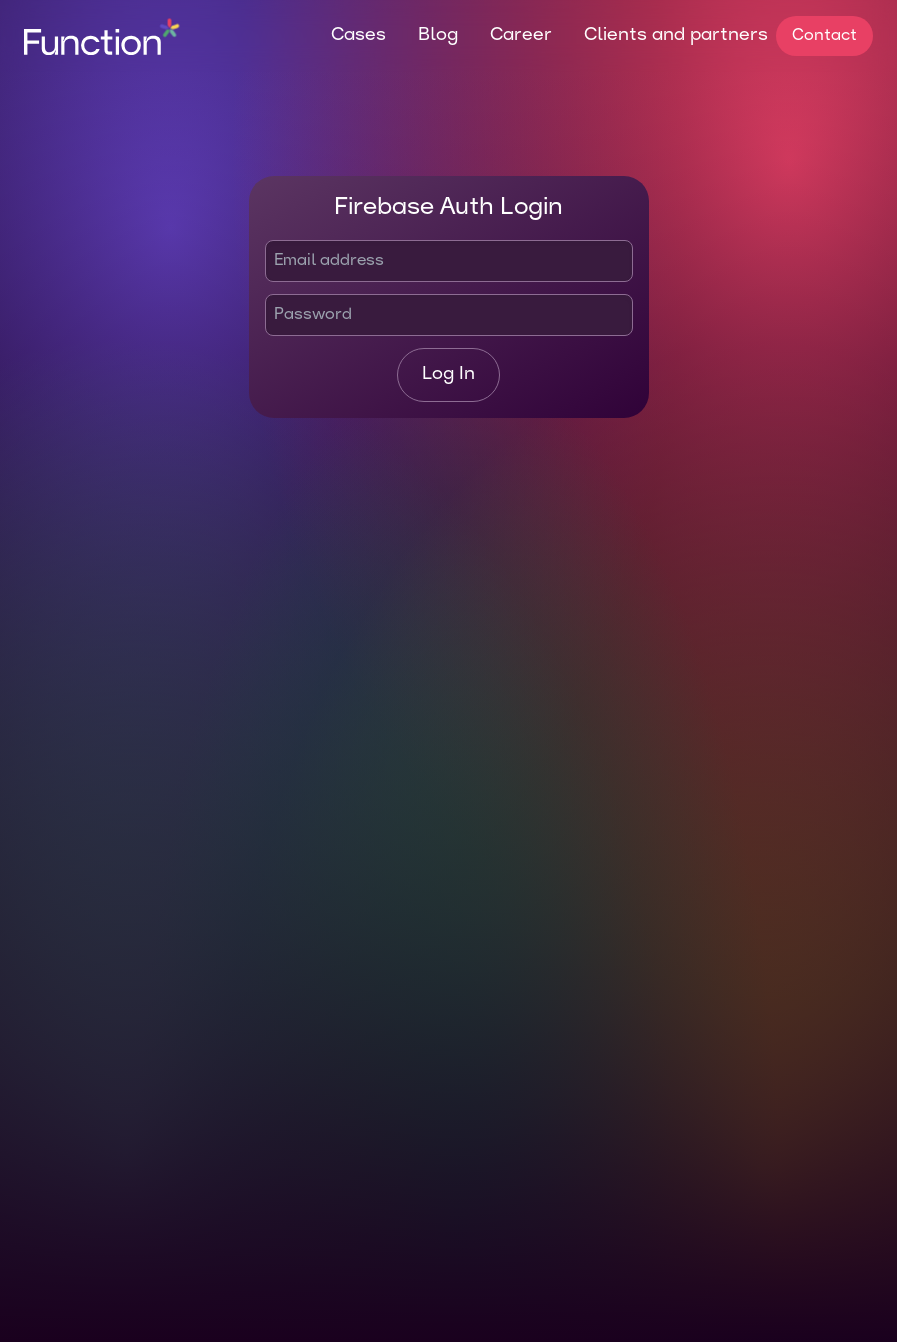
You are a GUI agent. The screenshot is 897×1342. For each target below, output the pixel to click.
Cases (358, 35)
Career (521, 35)
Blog (438, 35)
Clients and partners (676, 35)
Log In (448, 374)
